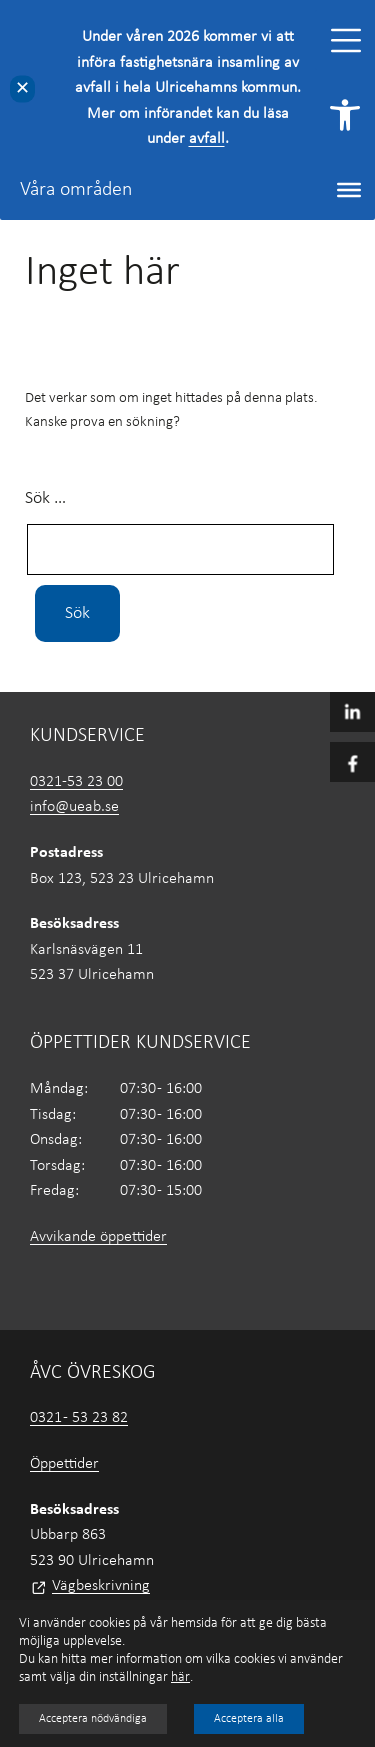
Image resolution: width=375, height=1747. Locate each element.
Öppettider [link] (64, 1464)
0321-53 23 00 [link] (76, 782)
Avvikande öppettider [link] (98, 1237)
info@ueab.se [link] (74, 807)
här (180, 1677)
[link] (345, 115)
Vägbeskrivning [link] (101, 1586)
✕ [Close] (22, 88)
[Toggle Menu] (346, 40)
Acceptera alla (249, 1719)
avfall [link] (207, 139)
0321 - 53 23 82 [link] (79, 1418)
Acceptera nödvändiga (93, 1719)
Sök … (45, 498)
